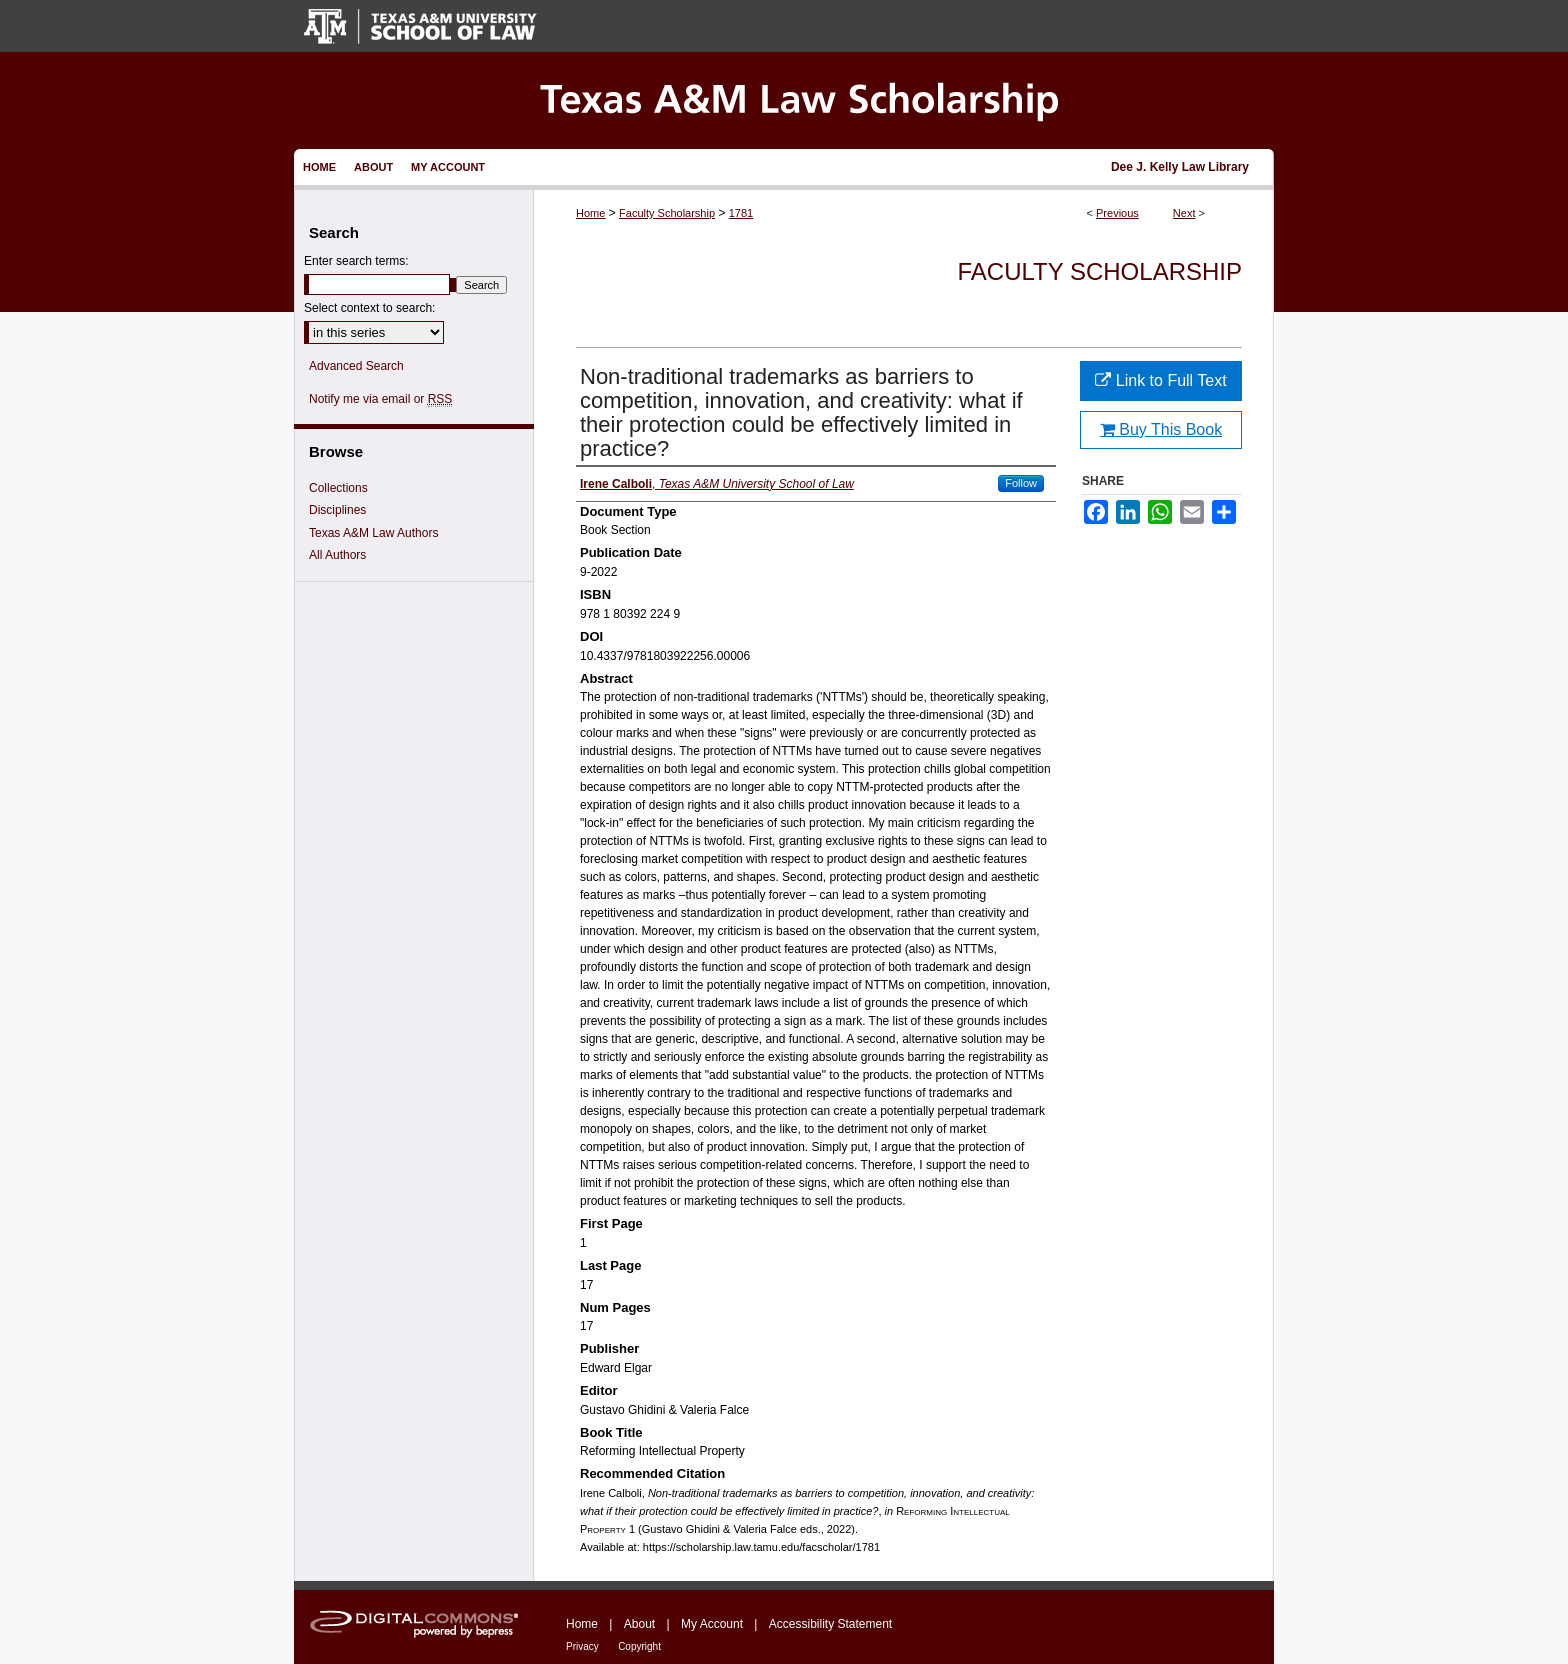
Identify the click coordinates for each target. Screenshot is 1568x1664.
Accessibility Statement (830, 1624)
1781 (741, 213)
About (639, 1624)
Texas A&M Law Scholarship (784, 100)
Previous (1117, 213)
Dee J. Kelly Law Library (1180, 167)
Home (590, 213)
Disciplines (337, 510)
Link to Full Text (1160, 380)
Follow (1021, 483)
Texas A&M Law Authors (373, 533)
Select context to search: (369, 308)
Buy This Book (1161, 429)
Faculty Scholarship (667, 213)
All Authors (337, 555)
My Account (712, 1624)
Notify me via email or (380, 399)
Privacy (582, 1646)
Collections (338, 488)
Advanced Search (356, 366)
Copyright (639, 1646)
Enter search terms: (356, 261)
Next (1184, 213)
